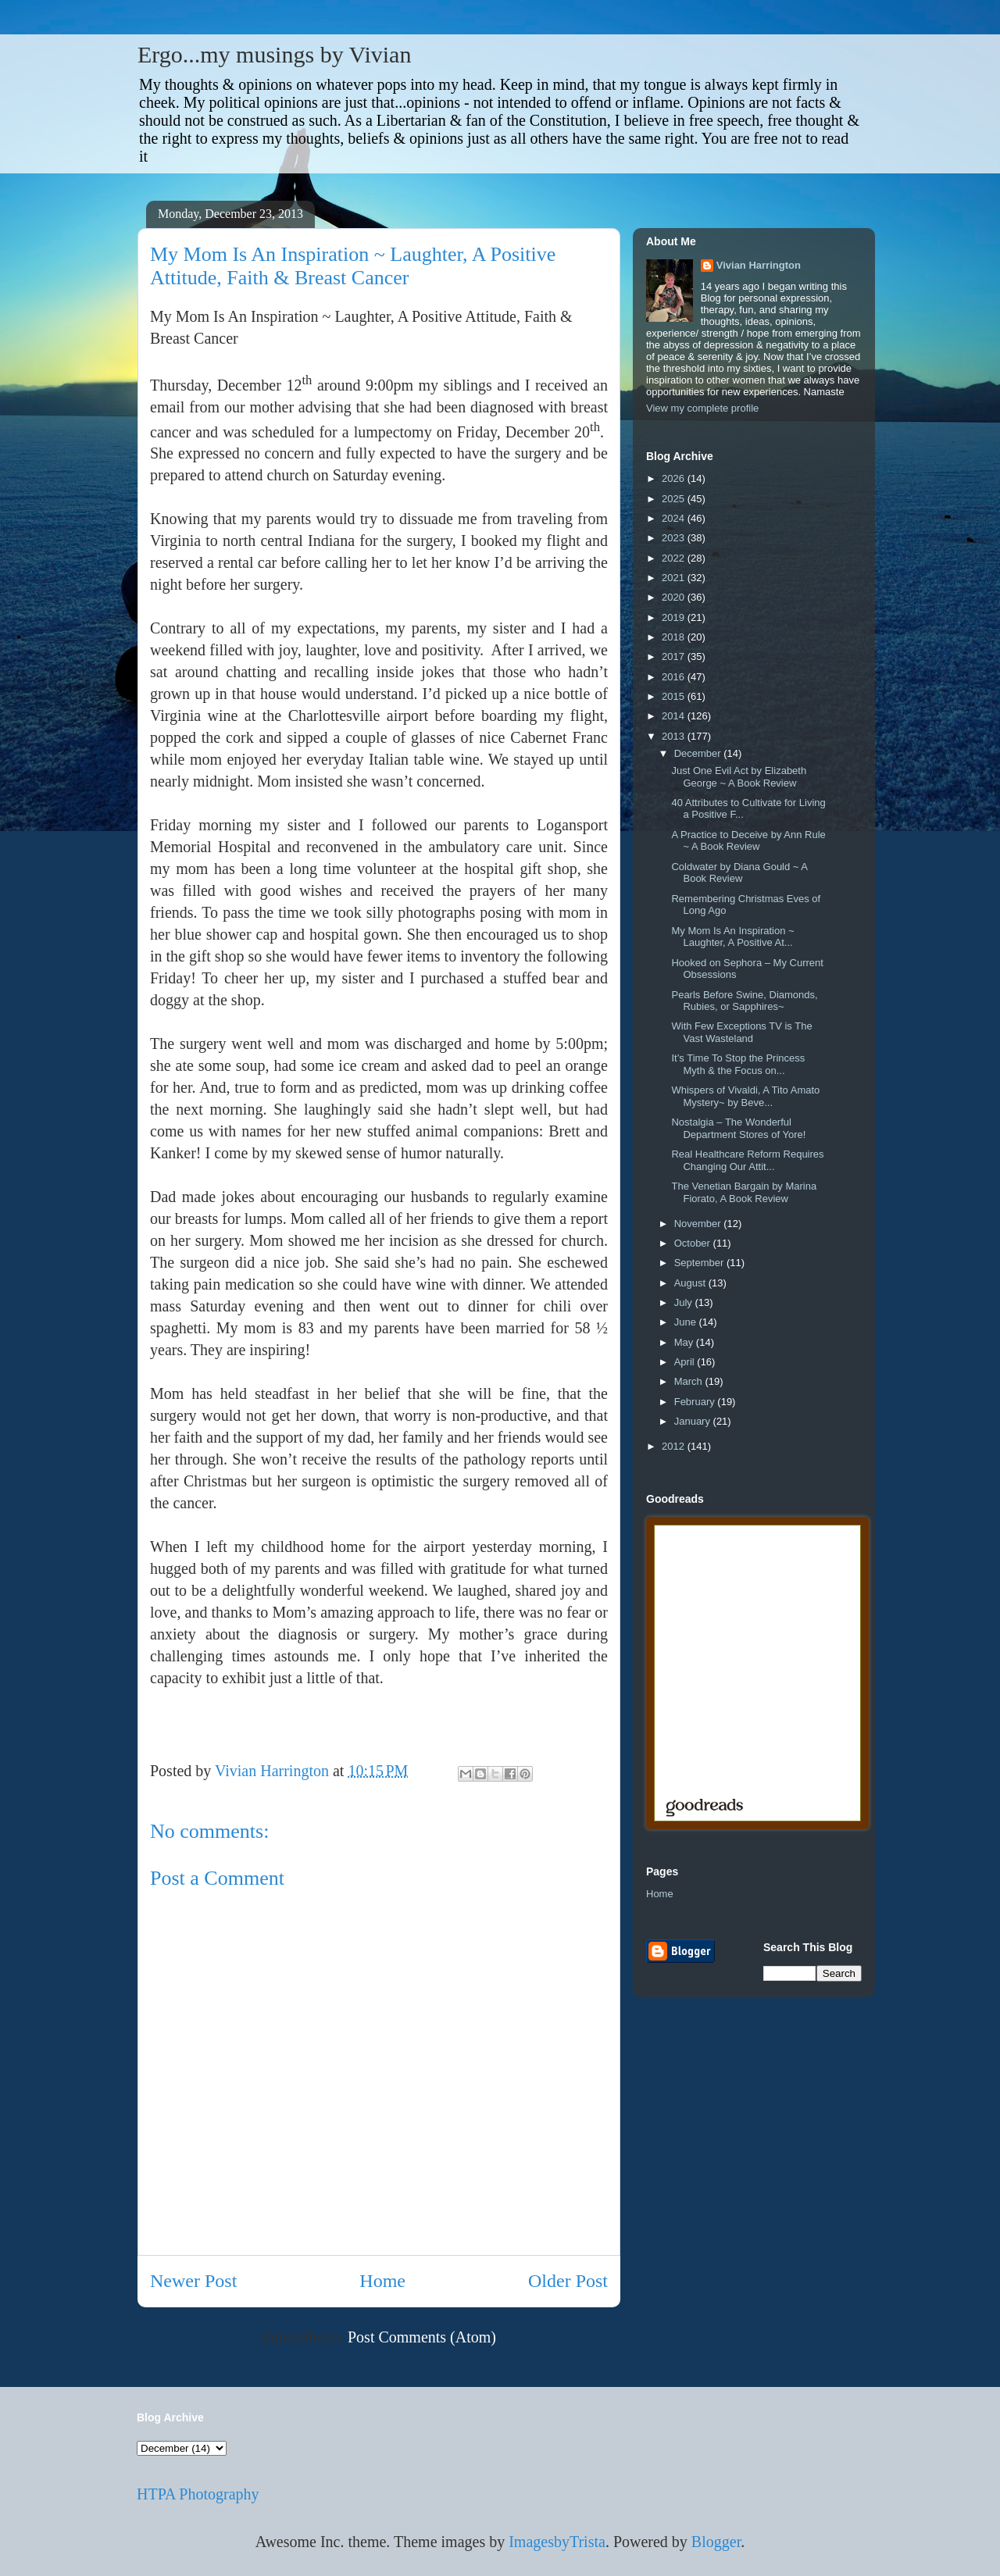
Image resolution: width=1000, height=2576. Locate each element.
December (699, 753)
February (696, 1402)
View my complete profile (702, 408)
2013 (675, 736)
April (686, 1362)
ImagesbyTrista (557, 2541)
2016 (675, 677)
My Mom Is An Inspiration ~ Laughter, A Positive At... (732, 937)
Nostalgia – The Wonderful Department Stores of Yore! (738, 1128)
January (693, 1421)
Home (382, 2281)
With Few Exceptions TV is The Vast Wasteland (741, 1032)
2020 (675, 597)
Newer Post (193, 2281)
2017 (675, 656)
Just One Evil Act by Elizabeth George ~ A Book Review (738, 777)
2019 (675, 617)
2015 (675, 696)
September (700, 1262)
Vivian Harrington (758, 265)
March (689, 1381)
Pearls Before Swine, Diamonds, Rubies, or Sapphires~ (744, 1001)
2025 (675, 499)
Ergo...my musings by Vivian (274, 54)
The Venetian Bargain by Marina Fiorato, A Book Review (743, 1192)
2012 (675, 1446)
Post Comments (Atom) (422, 2337)
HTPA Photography (198, 2494)
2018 (675, 637)
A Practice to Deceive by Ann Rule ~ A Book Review (748, 841)
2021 (675, 577)
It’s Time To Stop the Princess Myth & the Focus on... (738, 1064)
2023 (675, 538)
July (684, 1302)
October (693, 1243)
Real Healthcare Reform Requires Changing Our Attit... (747, 1160)
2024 (675, 518)
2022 (675, 558)
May (685, 1342)
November (699, 1223)
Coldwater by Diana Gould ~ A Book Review (739, 873)
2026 (675, 478)
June (686, 1322)
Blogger (716, 2541)
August (691, 1283)
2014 (675, 716)
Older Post (568, 2281)
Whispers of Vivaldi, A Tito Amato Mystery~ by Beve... (745, 1096)
